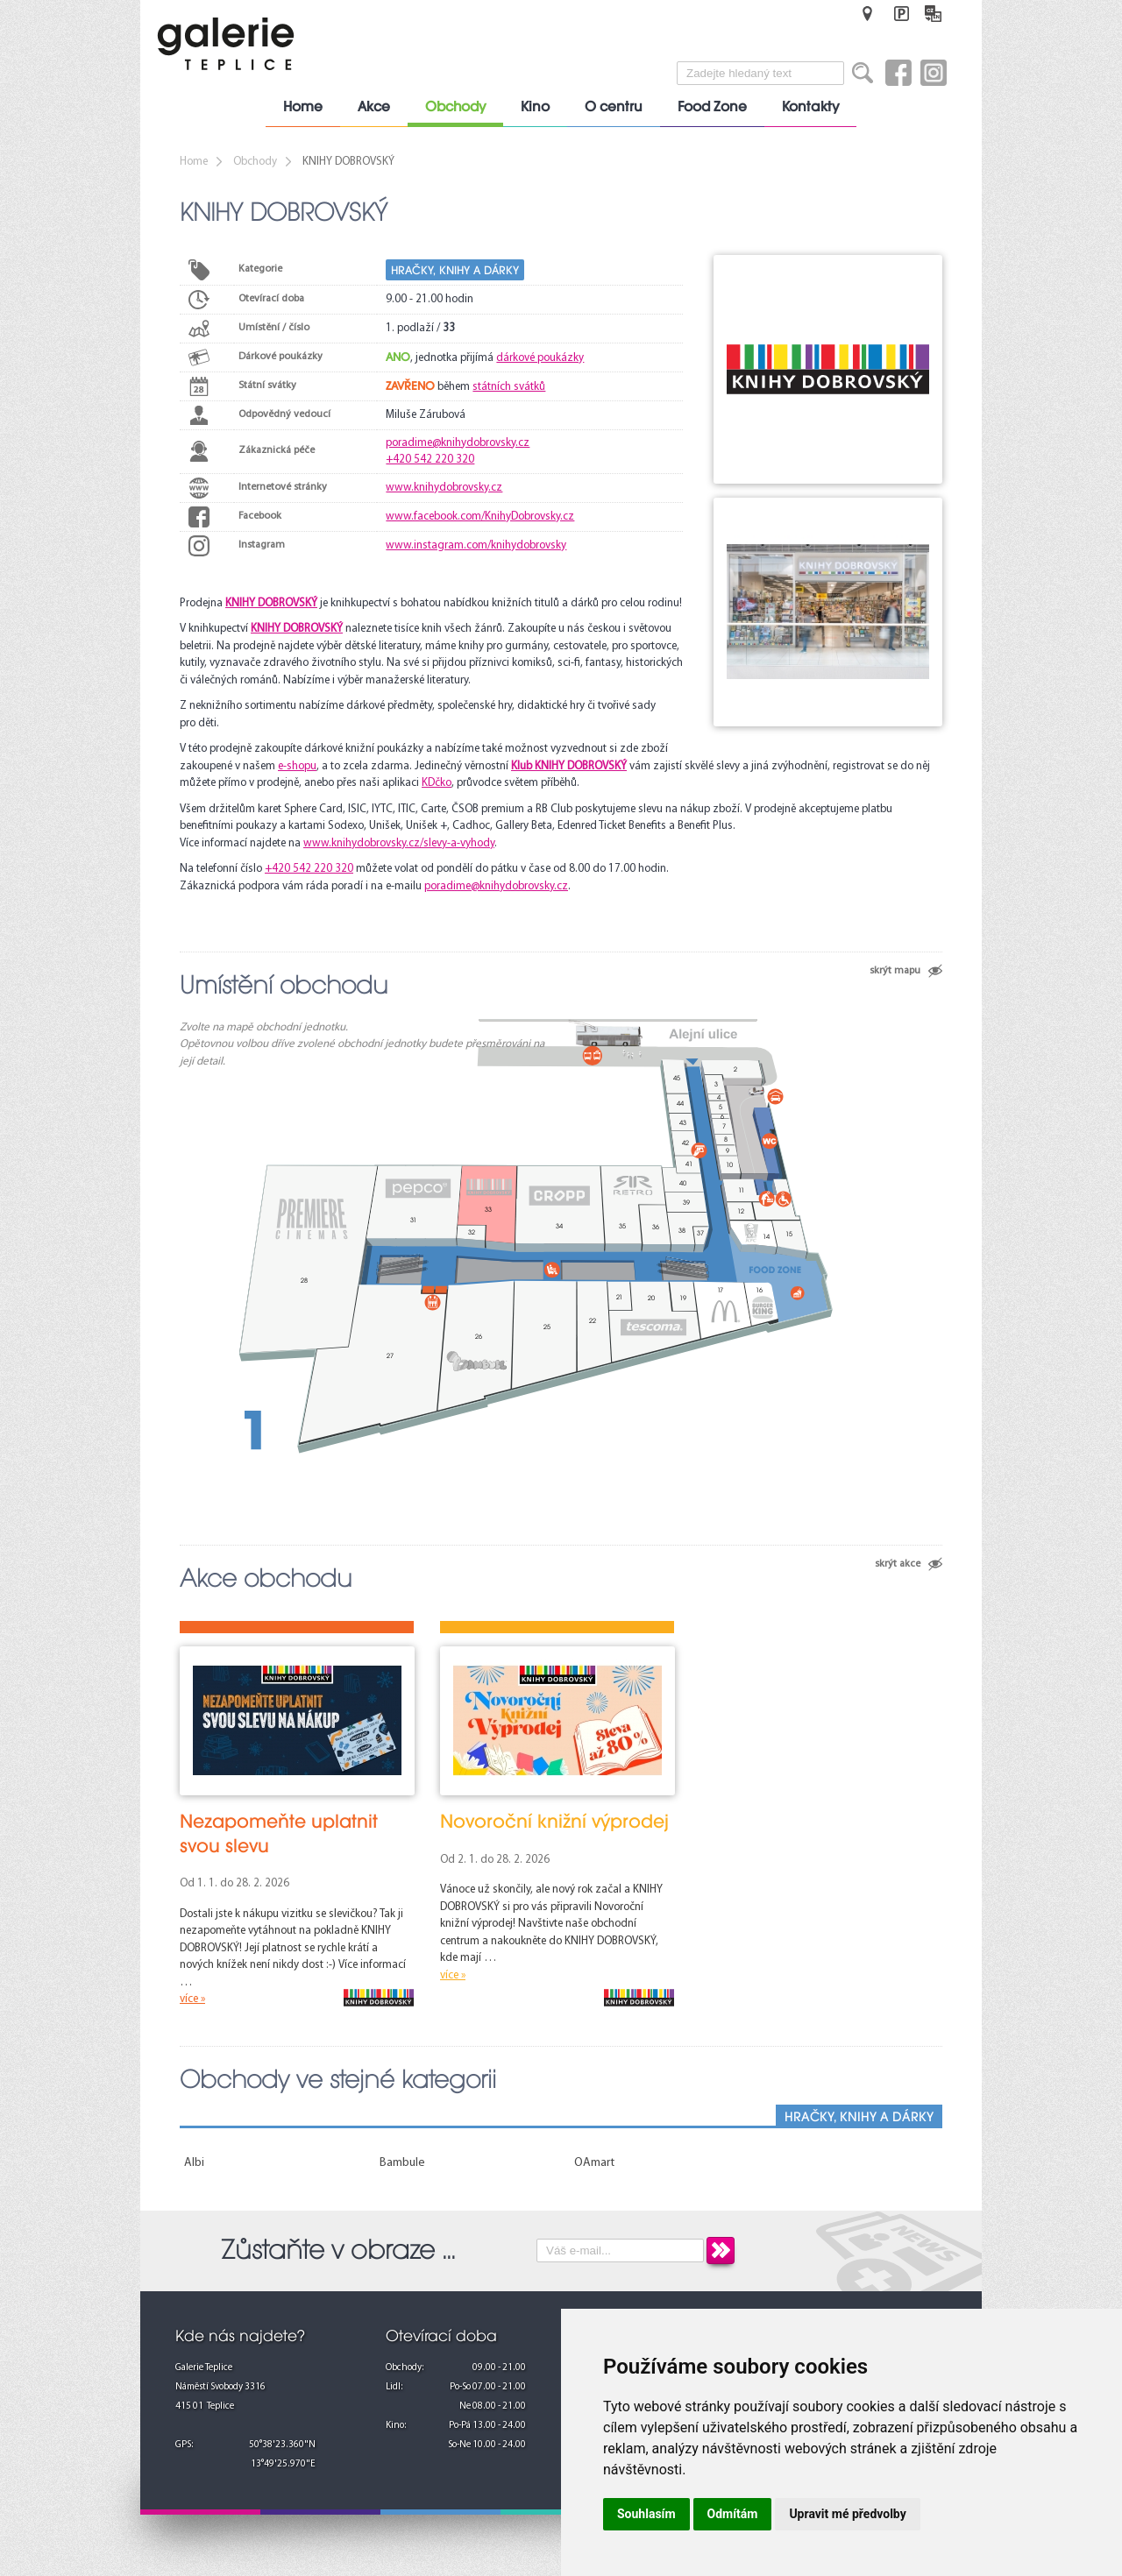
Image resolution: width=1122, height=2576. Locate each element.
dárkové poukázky (540, 358)
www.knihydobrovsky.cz (444, 487)
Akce (374, 107)
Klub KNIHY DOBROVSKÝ (569, 766)
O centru (614, 107)
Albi (194, 2162)
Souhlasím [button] (646, 2514)
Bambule (402, 2162)
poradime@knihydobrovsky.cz (457, 443)
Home (303, 107)
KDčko (436, 783)
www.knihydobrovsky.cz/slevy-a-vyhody (398, 843)
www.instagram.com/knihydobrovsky (476, 545)
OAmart (594, 2162)
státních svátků (508, 387)
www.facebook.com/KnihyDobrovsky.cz (480, 516)
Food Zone (712, 107)
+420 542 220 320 (430, 459)
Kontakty (810, 107)
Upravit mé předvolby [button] (847, 2514)
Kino (535, 107)
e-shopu (297, 766)
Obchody (455, 107)
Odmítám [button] (732, 2514)
